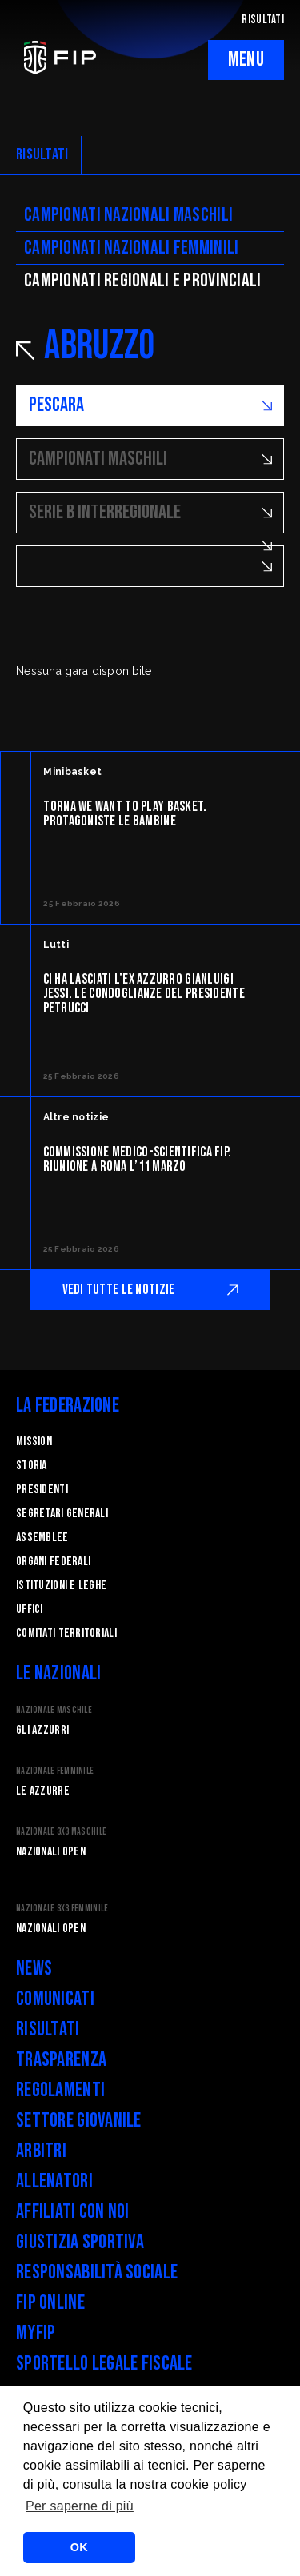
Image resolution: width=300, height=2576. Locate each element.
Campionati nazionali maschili (128, 214)
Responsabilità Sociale (97, 2272)
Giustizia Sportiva (80, 2242)
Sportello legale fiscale (104, 2363)
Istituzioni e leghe (61, 1585)
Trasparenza (61, 2059)
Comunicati (55, 1999)
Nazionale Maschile (54, 1710)
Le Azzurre (43, 1791)
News (34, 1968)
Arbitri (41, 2151)
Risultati (48, 2029)
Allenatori (54, 2181)
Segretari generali (62, 1513)
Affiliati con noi (73, 2211)
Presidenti (42, 1489)
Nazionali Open (51, 1851)
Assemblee (42, 1537)
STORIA (31, 1465)
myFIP (35, 2333)
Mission (34, 1441)
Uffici (29, 1609)
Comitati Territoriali (66, 1633)
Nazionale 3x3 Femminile (62, 1909)
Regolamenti (60, 2090)
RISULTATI (263, 19)
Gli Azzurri (42, 1730)
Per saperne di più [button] (80, 2506)
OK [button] (79, 2547)
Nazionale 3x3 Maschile (61, 1832)
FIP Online (50, 2302)
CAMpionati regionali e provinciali (143, 280)
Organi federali (53, 1561)
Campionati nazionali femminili (131, 247)
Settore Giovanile (79, 2120)
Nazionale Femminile (55, 1771)
